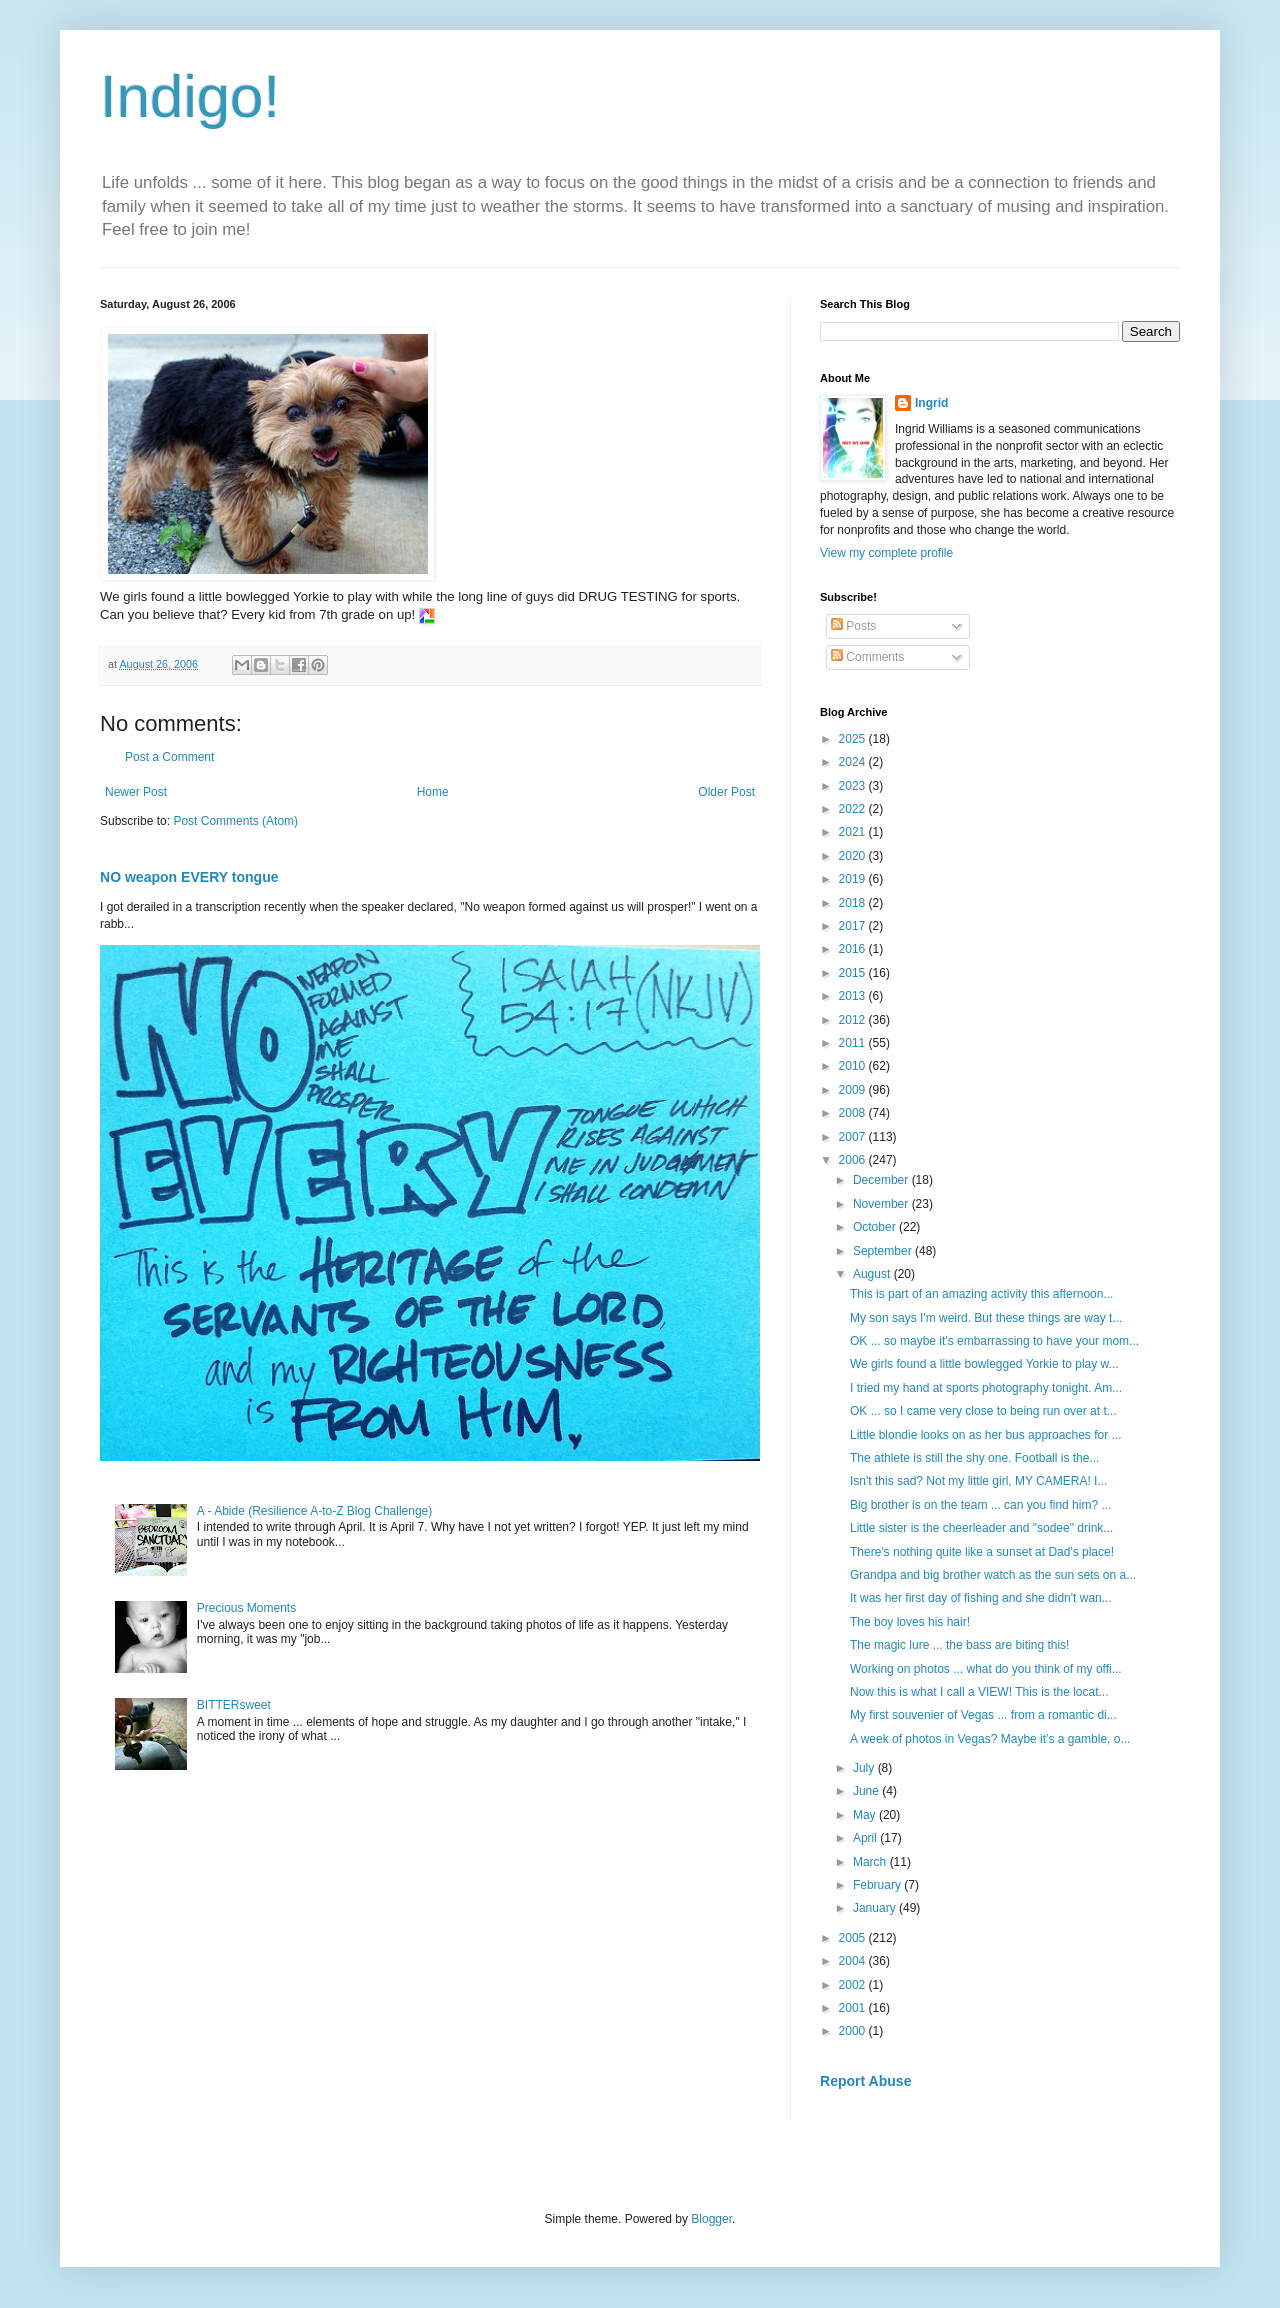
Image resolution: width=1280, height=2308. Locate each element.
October (876, 1227)
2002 (854, 1985)
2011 (854, 1043)
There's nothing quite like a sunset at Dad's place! (983, 1552)
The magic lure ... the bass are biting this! (961, 1645)
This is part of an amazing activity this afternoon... (981, 1294)
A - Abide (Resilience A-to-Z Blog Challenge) (314, 1511)
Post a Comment (169, 757)
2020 (854, 856)
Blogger (711, 2219)
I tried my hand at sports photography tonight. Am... (986, 1388)
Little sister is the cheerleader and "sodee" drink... (981, 1528)
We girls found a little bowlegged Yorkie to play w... (984, 1364)
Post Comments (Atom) (235, 821)
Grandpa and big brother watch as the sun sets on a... (993, 1575)
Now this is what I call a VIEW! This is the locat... (979, 1692)
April (866, 1838)
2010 (854, 1066)
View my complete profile (886, 553)
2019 (854, 879)
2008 (854, 1113)
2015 (854, 973)
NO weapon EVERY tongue (189, 877)
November (882, 1204)
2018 (854, 903)
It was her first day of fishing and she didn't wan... (981, 1598)
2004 (854, 1961)
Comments (867, 657)
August (873, 1274)
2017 (854, 926)
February (878, 1885)
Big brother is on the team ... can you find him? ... (980, 1505)
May (866, 1815)
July (865, 1768)
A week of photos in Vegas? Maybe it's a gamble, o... (990, 1739)
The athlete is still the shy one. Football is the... (974, 1458)
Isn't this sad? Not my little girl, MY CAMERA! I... (978, 1481)
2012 (854, 1020)
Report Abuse (865, 2081)
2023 (854, 786)
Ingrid (931, 403)
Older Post (726, 792)
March (871, 1862)
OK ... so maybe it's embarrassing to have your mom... (994, 1341)
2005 (854, 1938)
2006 (854, 1160)
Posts (853, 626)
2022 (854, 809)
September (884, 1251)
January (876, 1908)
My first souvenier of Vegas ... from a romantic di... (983, 1715)
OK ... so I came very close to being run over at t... (983, 1411)
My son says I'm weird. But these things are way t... (986, 1318)
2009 (854, 1090)
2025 (854, 739)
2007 (854, 1137)
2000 (854, 2031)
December (882, 1180)
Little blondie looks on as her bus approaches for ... (986, 1435)
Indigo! (190, 96)
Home (433, 792)
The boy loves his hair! (911, 1622)
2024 (854, 762)
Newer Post (136, 792)
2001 (854, 2008)
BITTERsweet (234, 1705)
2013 (854, 996)
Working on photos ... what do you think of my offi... (986, 1669)
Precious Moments (246, 1608)
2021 (854, 832)
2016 (854, 949)
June (867, 1791)
